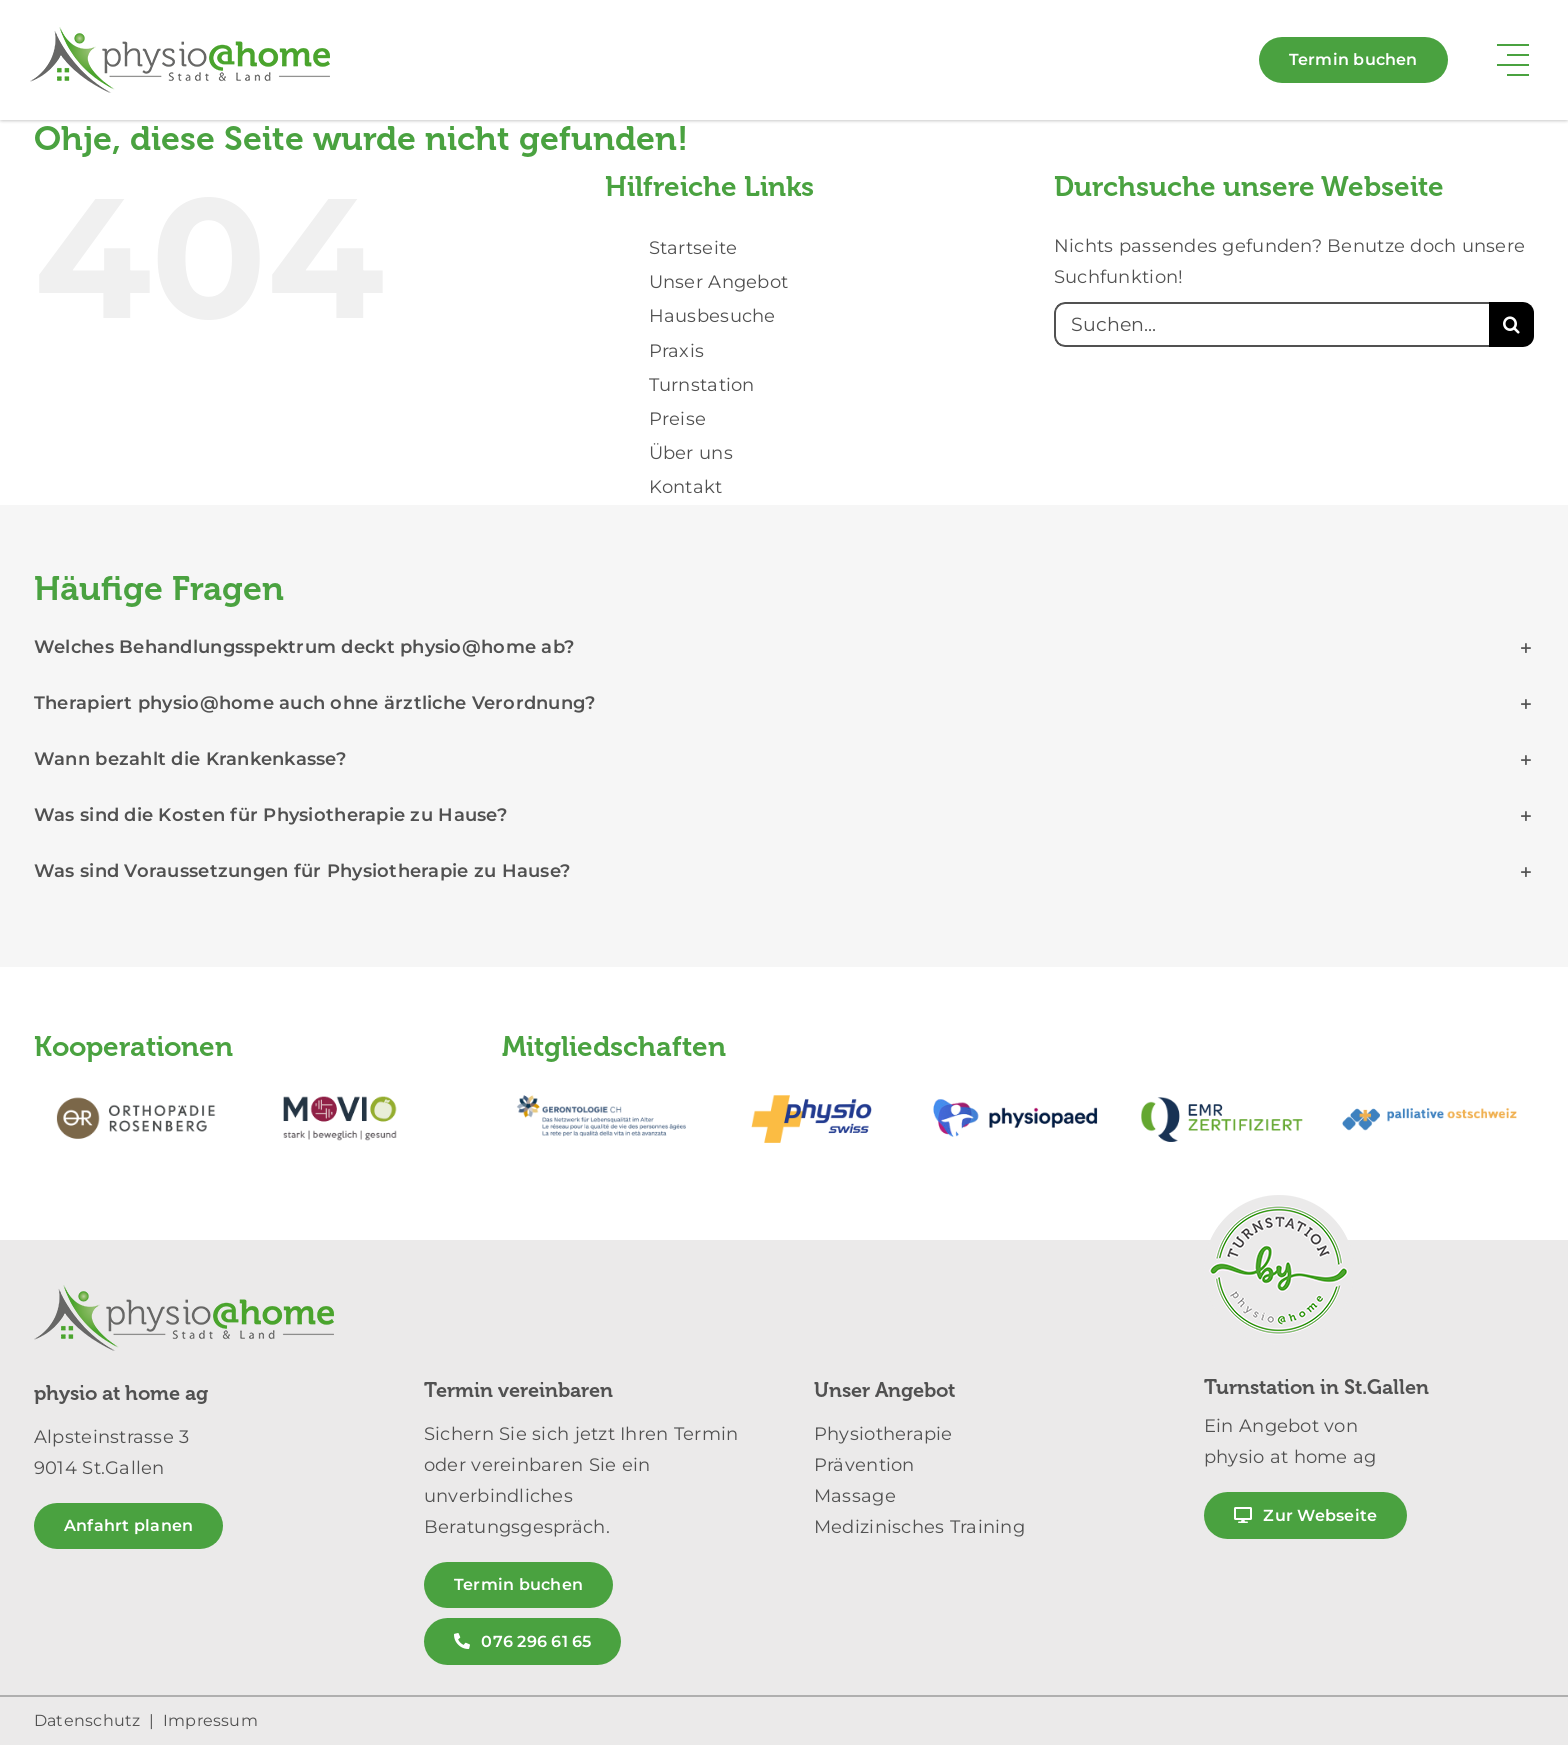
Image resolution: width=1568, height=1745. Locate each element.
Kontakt (686, 487)
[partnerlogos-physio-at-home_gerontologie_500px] (605, 1087)
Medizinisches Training (919, 1527)
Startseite (693, 248)
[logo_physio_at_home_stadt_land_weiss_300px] (180, 36)
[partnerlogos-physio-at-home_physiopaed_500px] (1018, 1087)
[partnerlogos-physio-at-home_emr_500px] (1224, 1087)
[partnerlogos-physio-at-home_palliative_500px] (1431, 1087)
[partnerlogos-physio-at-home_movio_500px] (340, 1087)
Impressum (210, 1720)
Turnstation (702, 385)
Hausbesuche (712, 316)
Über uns (691, 453)
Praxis (677, 351)
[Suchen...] (1271, 324)
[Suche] (1511, 324)
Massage (855, 1496)
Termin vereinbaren (518, 1390)
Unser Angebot (719, 282)
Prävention (864, 1465)
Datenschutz (87, 1720)
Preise (678, 419)
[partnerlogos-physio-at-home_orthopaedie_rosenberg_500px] (136, 1087)
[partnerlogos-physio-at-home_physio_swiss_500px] (811, 1087)
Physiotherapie (883, 1434)
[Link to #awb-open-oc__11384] (1513, 60)
